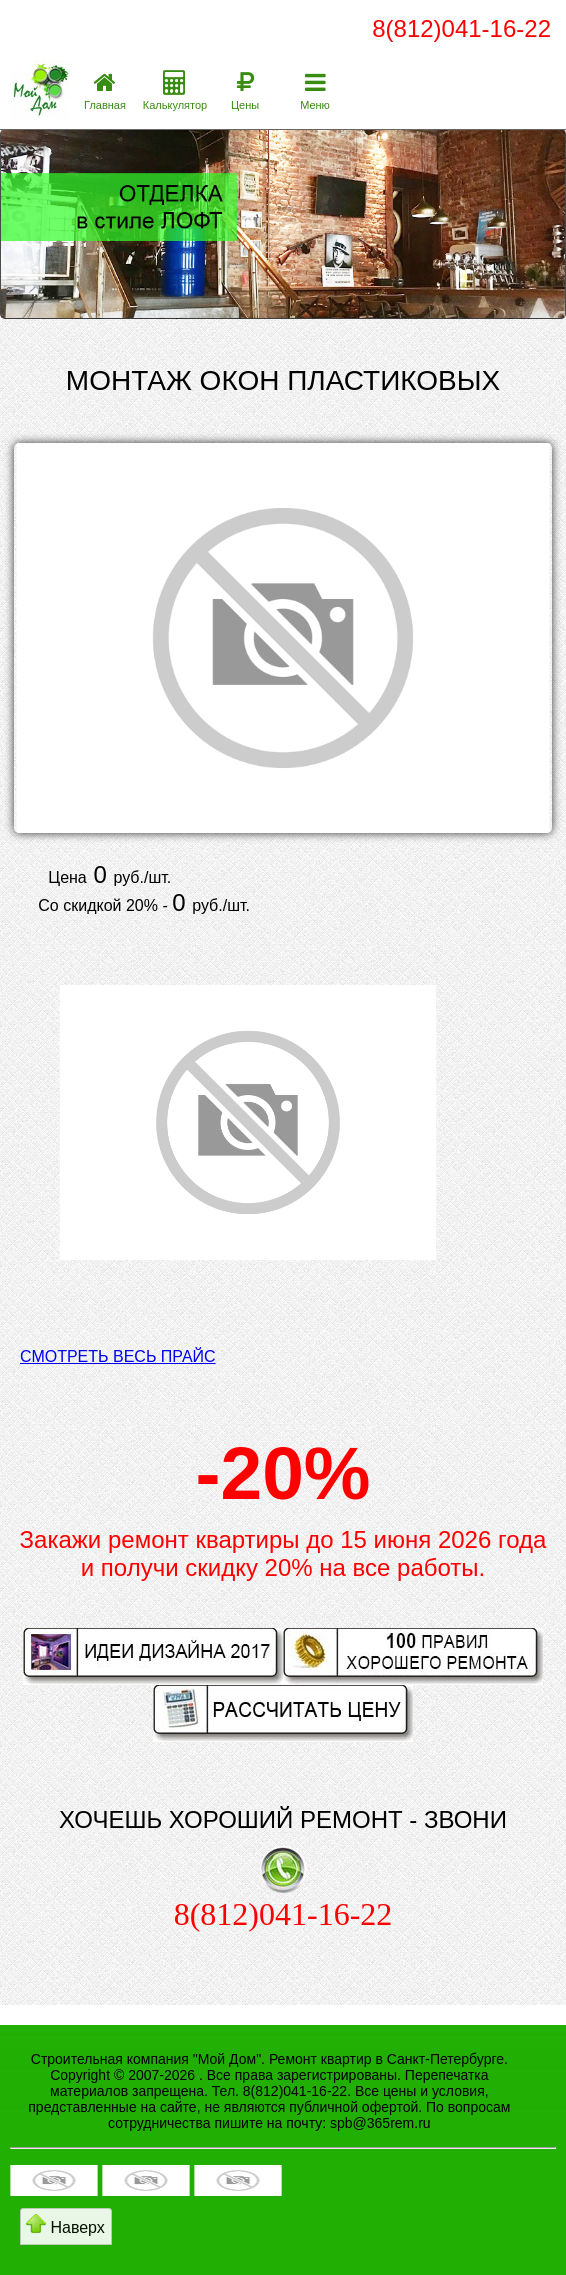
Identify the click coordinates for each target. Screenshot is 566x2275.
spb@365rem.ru (380, 2123)
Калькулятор (175, 105)
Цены (245, 105)
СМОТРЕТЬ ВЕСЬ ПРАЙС (118, 1356)
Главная (105, 105)
